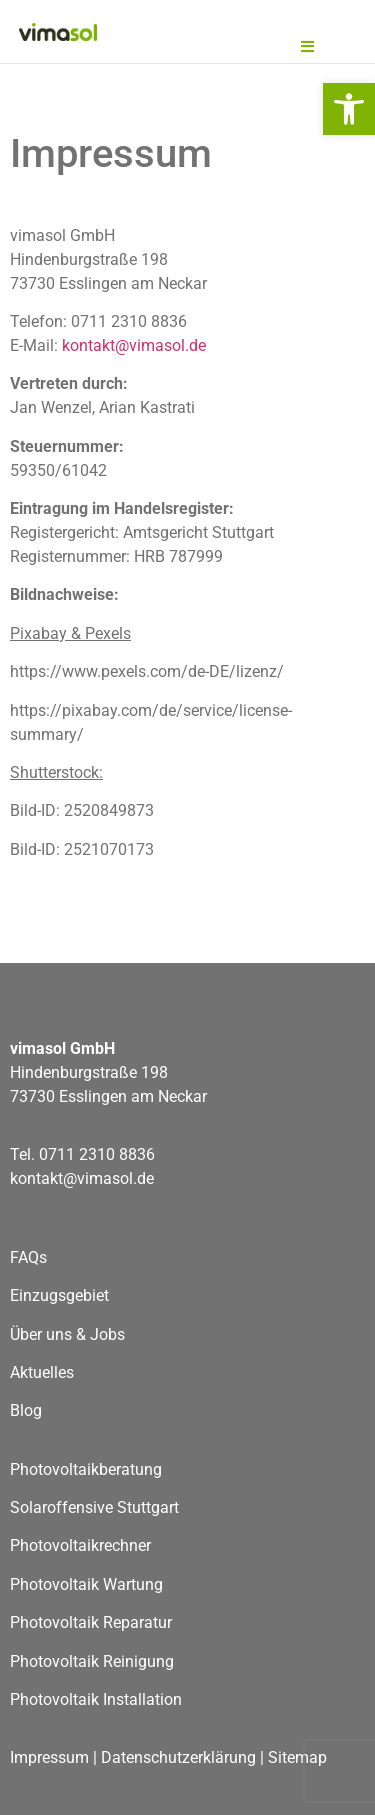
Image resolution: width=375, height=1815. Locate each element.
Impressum (49, 1757)
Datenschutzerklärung (178, 1757)
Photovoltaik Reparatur (91, 1622)
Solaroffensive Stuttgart (94, 1507)
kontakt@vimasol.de (134, 345)
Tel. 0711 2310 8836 (82, 1154)
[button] (349, 109)
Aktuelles (42, 1372)
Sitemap (297, 1757)
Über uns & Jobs (67, 1334)
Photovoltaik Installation (96, 1699)
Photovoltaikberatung (88, 1469)
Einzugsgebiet (59, 1295)
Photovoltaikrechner (80, 1545)
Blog (26, 1410)
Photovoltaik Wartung (86, 1584)
